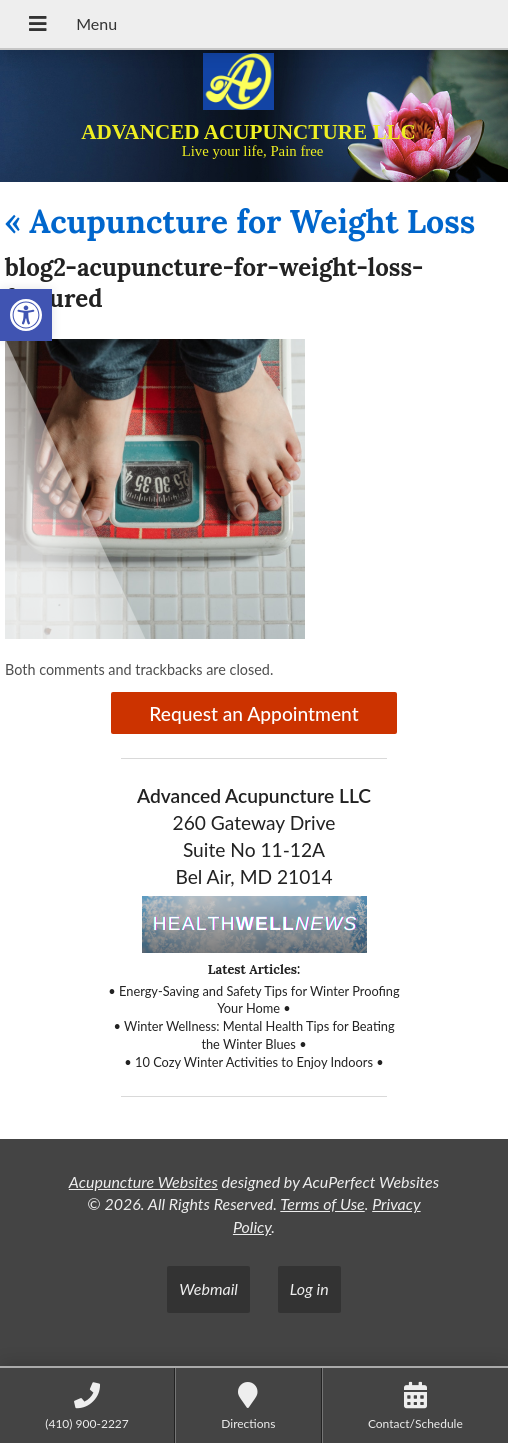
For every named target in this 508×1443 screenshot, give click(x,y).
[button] (26, 315)
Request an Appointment (253, 713)
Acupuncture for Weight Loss (240, 221)
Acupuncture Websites (143, 1181)
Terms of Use (322, 1203)
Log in (309, 1288)
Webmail (208, 1288)
